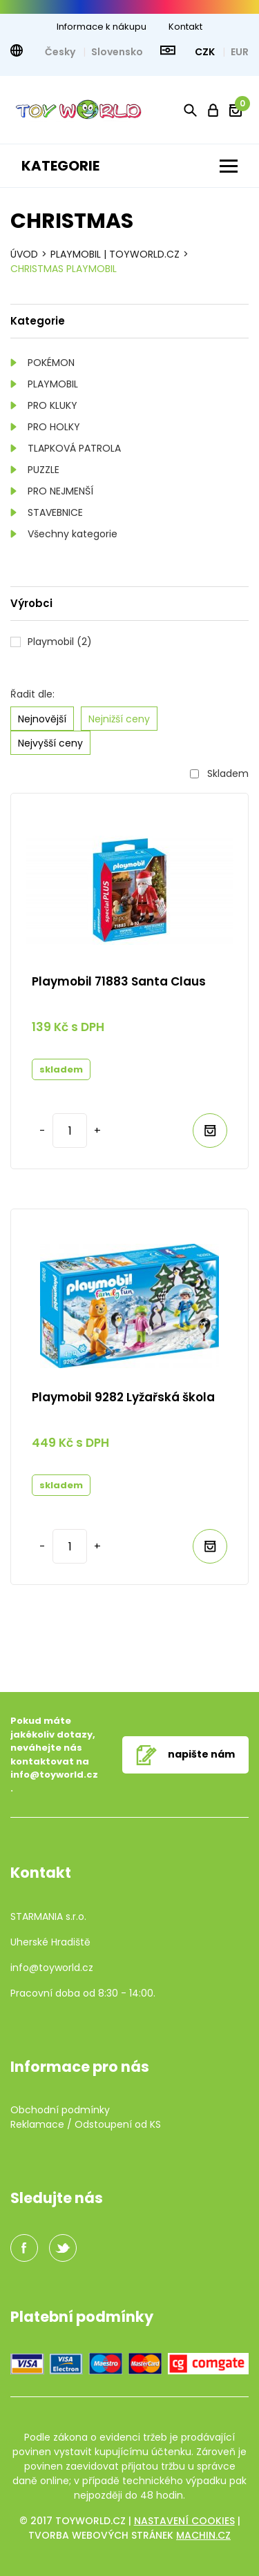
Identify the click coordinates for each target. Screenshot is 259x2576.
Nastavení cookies (184, 2521)
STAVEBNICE (55, 512)
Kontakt (185, 26)
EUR (240, 52)
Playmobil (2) (60, 641)
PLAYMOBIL (53, 384)
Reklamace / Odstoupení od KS (85, 2124)
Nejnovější (42, 719)
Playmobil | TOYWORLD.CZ (115, 254)
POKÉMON (51, 362)
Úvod (24, 254)
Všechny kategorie (72, 534)
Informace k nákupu (101, 26)
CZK (206, 52)
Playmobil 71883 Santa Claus (119, 981)
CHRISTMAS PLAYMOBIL (63, 269)
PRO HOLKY (54, 427)
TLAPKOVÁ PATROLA (74, 448)
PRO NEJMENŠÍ (60, 491)
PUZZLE (43, 470)
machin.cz (203, 2535)
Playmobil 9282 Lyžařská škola (123, 1397)
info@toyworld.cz (54, 1774)
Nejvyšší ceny (50, 743)
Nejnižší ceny (119, 719)
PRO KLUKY (52, 405)
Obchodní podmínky (60, 2110)
